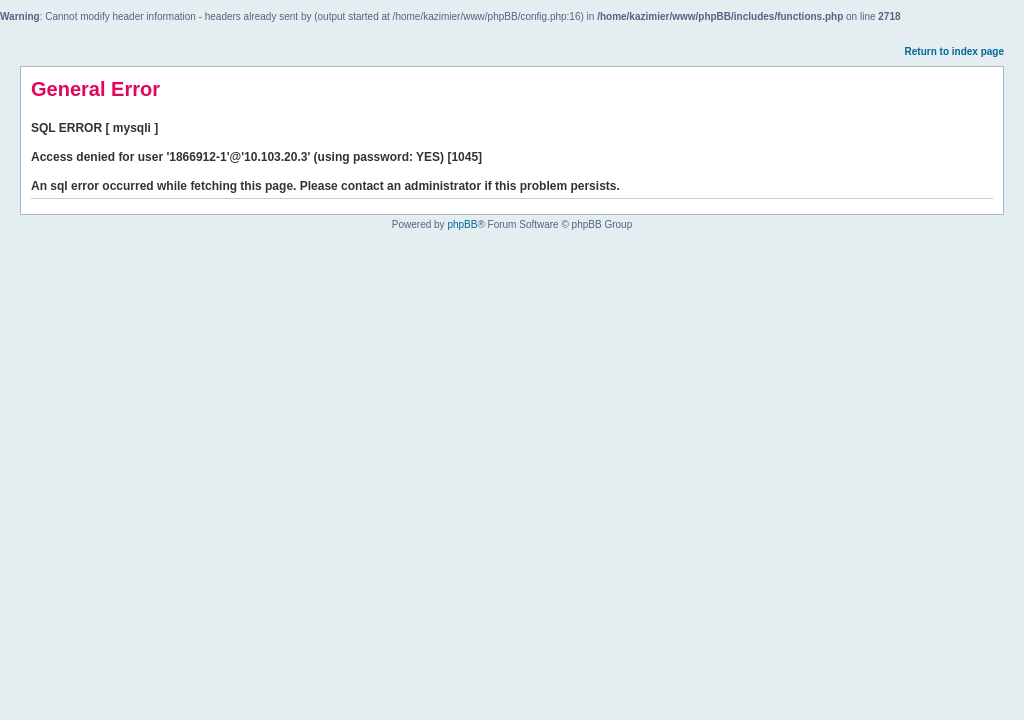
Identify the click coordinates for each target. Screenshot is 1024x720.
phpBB (462, 224)
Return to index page (954, 51)
